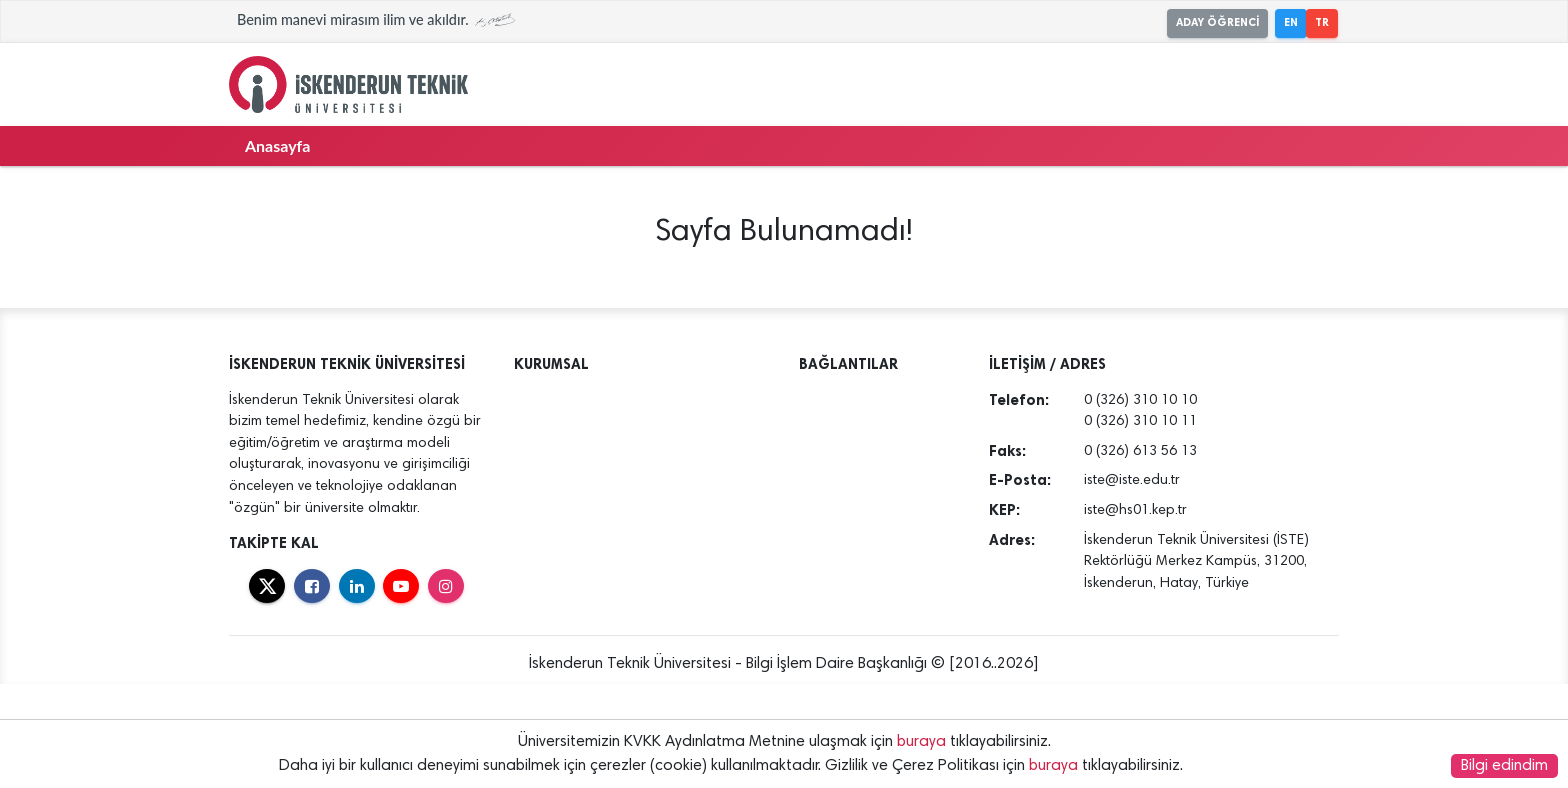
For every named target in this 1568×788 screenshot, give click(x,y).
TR (1322, 22)
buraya (921, 742)
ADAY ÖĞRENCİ (1217, 22)
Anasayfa (277, 145)
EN (1291, 22)
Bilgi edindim (1504, 766)
